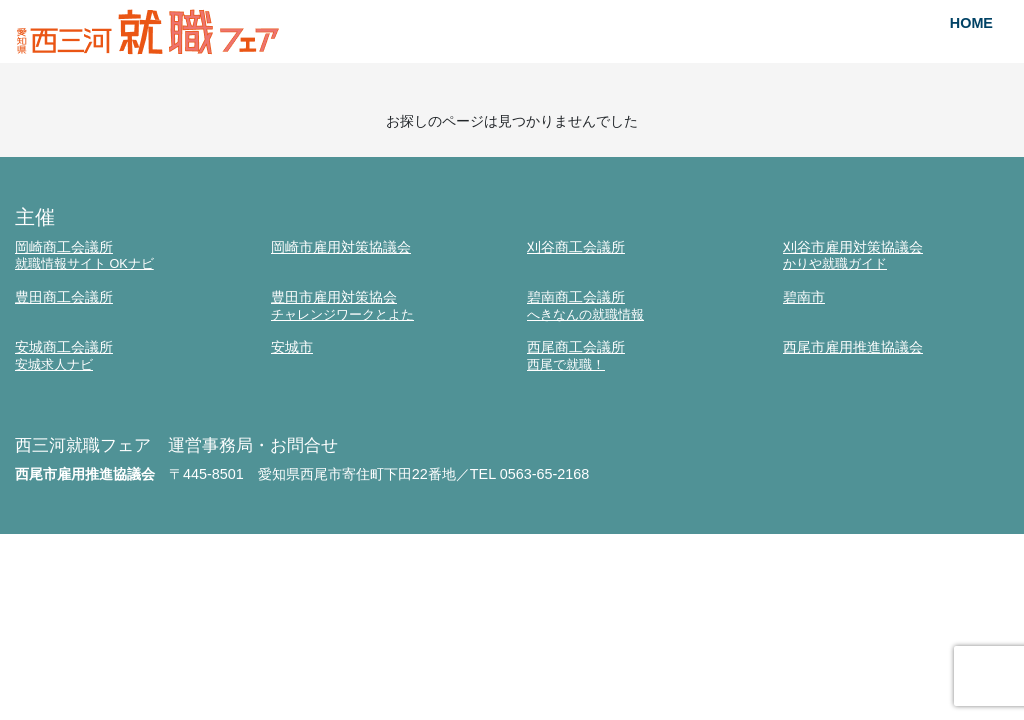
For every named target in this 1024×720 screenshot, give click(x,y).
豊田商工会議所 (64, 297)
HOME (971, 23)
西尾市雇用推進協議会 (853, 347)
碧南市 (804, 297)
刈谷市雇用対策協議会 (896, 255)
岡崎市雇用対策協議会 (341, 247)
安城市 (292, 347)
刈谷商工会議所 (576, 247)
